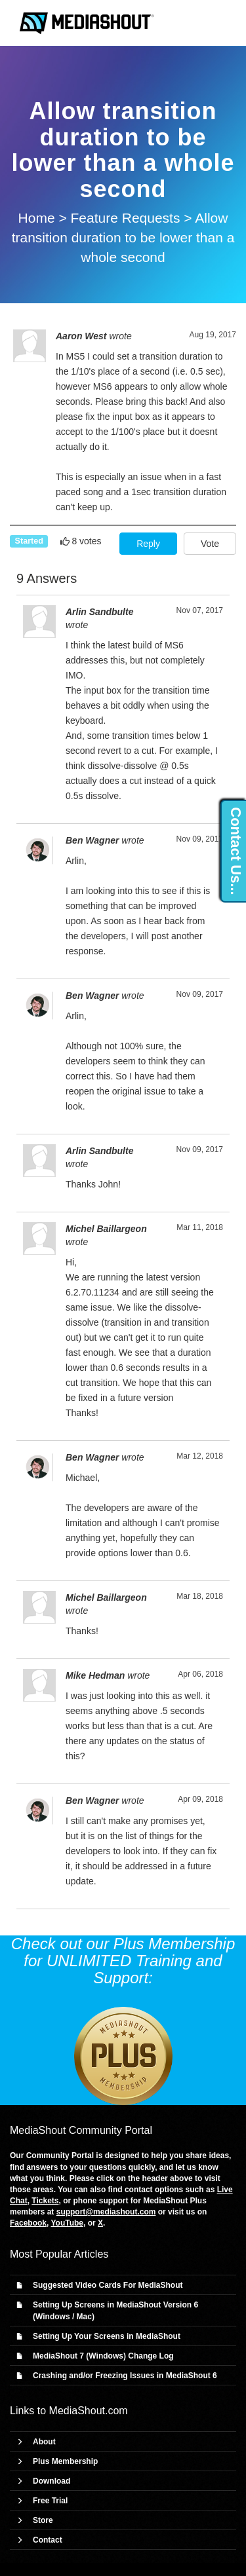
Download (51, 2481)
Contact (47, 2540)
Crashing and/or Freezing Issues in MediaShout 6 (125, 2375)
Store (43, 2520)
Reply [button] (148, 543)
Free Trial (50, 2500)
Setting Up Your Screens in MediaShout (106, 2336)
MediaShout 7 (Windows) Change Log (103, 2356)
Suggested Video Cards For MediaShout (107, 2285)
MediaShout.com (88, 2410)
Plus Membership (65, 2461)
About (44, 2441)
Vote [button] (210, 543)
